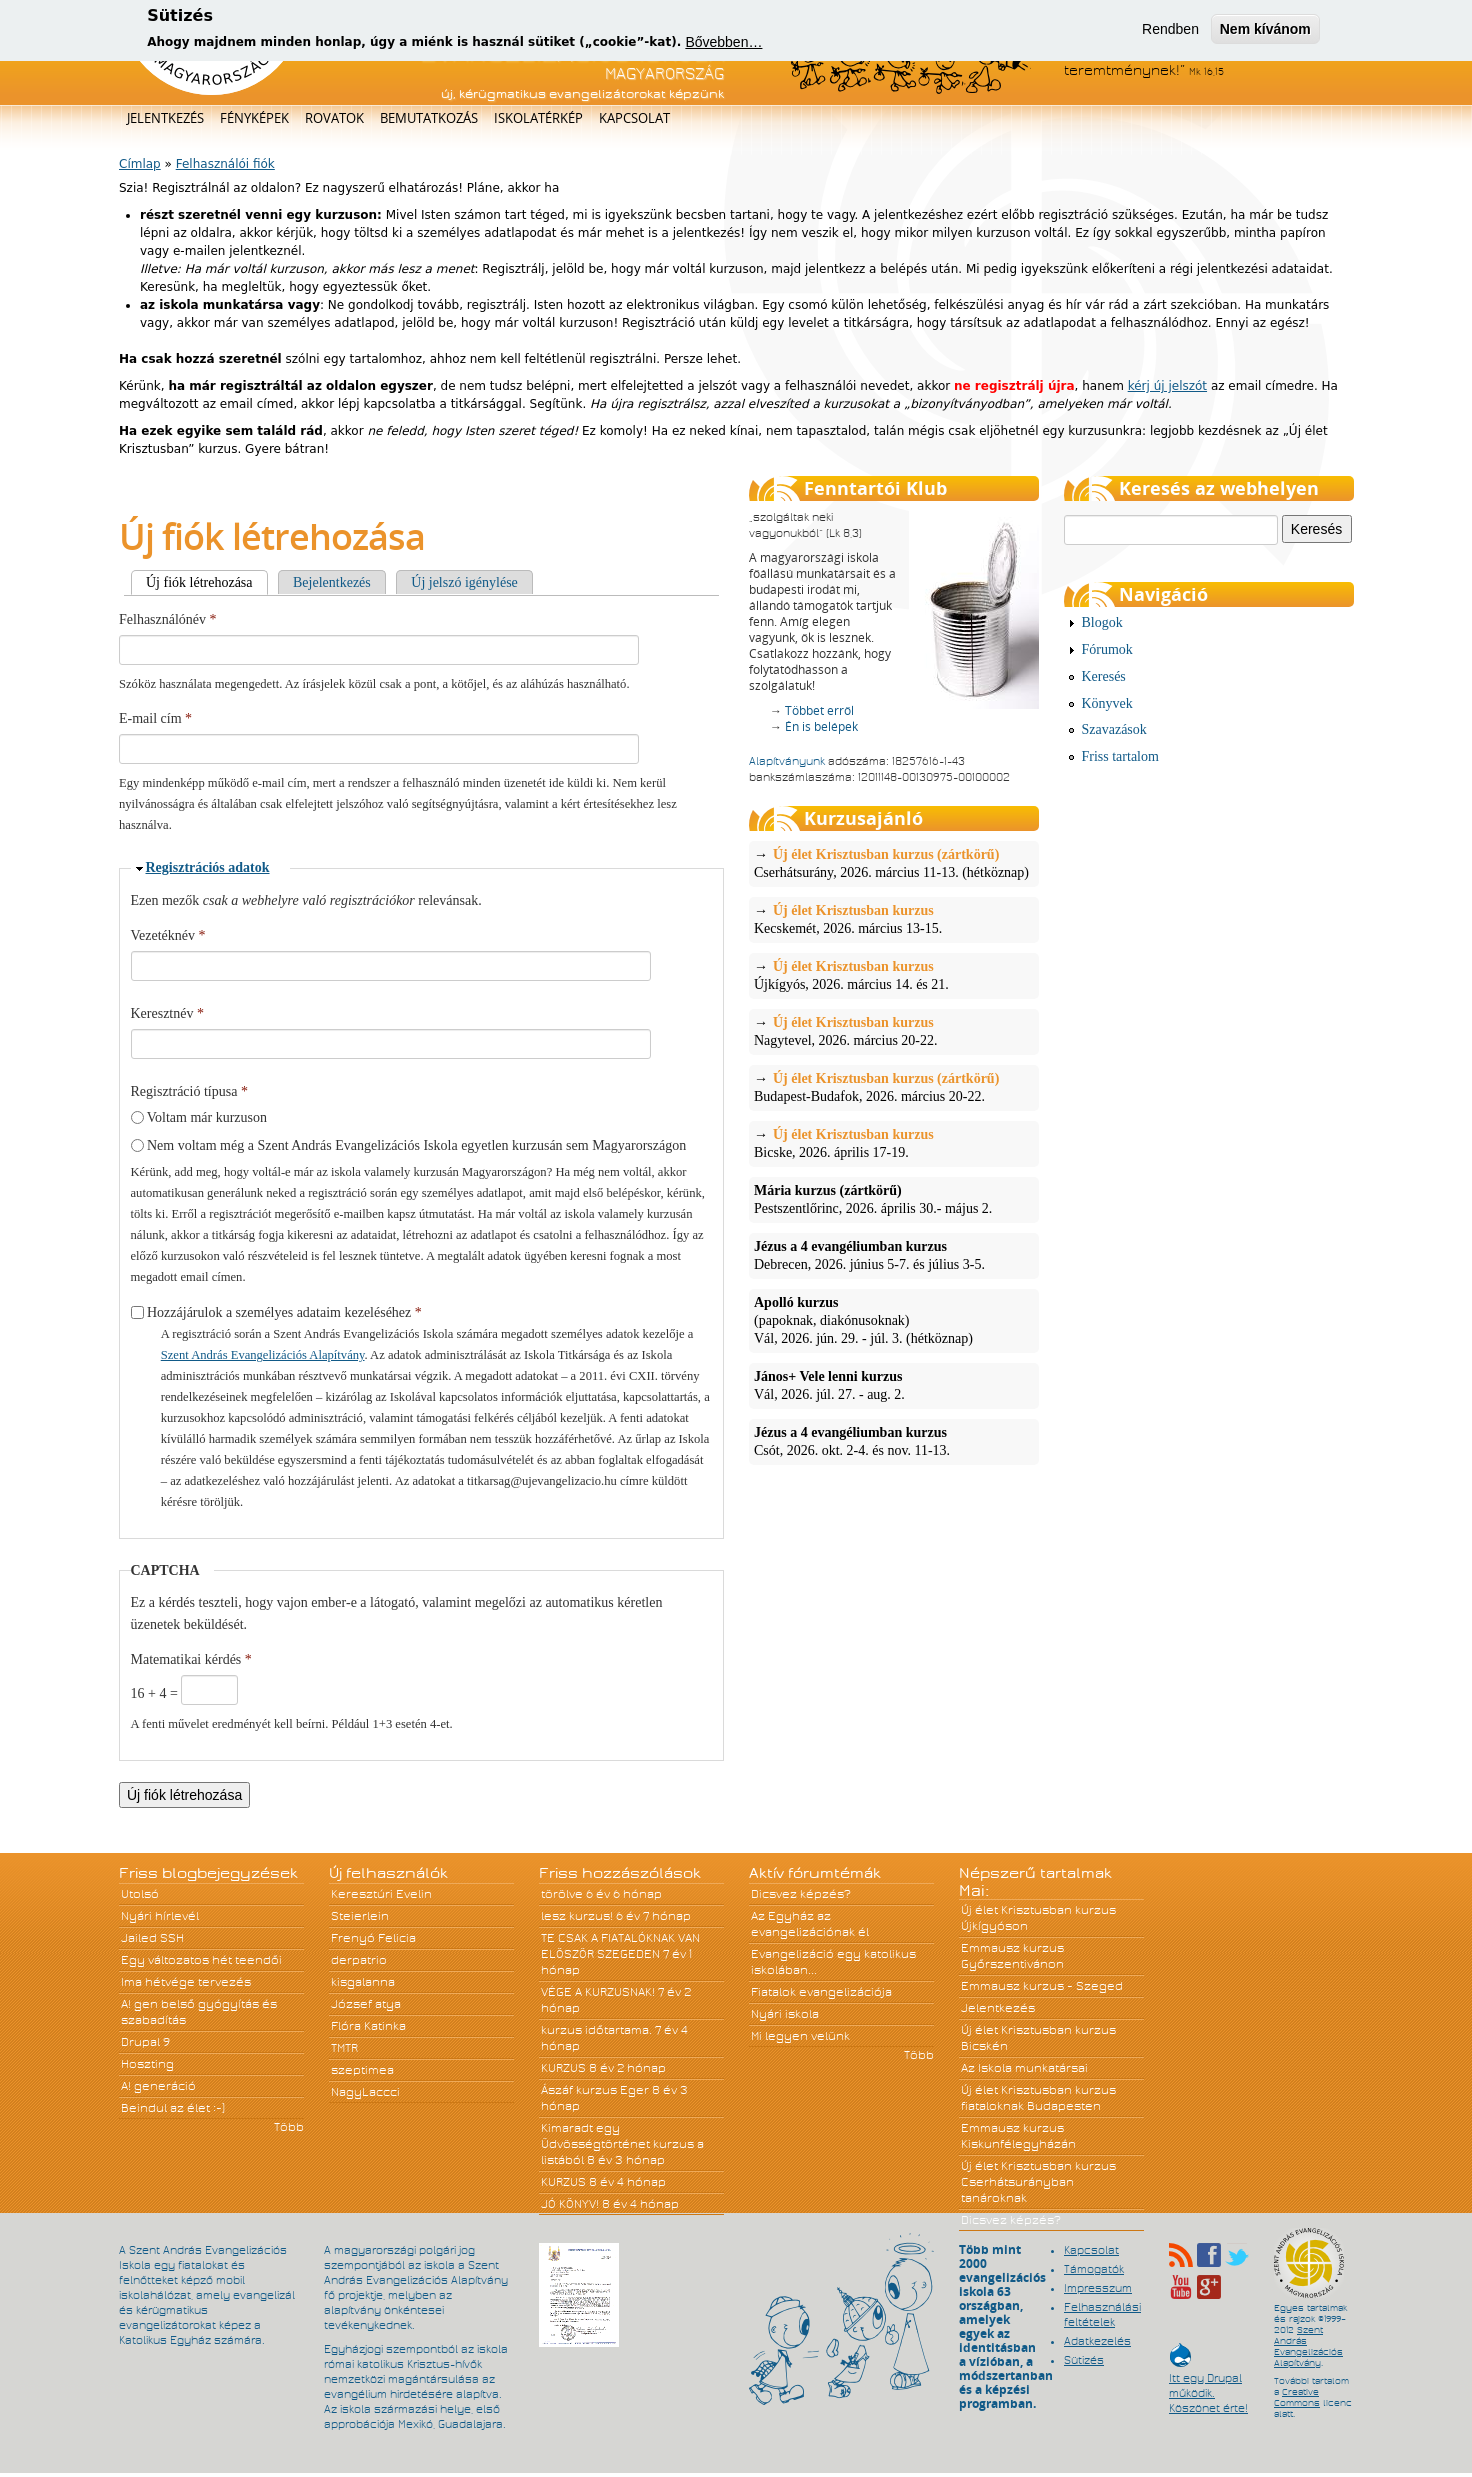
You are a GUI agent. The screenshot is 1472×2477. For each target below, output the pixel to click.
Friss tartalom (1120, 756)
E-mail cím (155, 718)
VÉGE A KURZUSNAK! (598, 1992)
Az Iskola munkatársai (1024, 2068)
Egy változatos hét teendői (201, 1960)
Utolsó (140, 1894)
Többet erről (819, 710)
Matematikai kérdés (191, 1659)
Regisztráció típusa (189, 1091)
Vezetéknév (168, 935)
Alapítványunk (787, 761)
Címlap (140, 164)
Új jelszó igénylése (464, 582)
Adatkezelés (1097, 2341)
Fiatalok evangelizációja (821, 1992)
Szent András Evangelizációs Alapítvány (263, 1355)
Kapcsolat (634, 118)
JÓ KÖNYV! (570, 2204)
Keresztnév (167, 1013)
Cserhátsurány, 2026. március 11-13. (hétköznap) (894, 863)
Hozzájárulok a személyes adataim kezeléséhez (284, 1312)
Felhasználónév (168, 619)
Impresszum (1098, 2288)
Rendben (1170, 29)
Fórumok (1107, 649)
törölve (562, 1894)
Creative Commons (1297, 2397)
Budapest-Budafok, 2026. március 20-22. (894, 1087)
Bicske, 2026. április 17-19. (894, 1143)
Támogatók (1094, 2269)
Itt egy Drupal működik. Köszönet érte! (1208, 2383)
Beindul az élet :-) (173, 2108)
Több (289, 2127)
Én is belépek (821, 726)
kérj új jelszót (1167, 386)
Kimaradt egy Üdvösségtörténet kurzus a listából (622, 2144)
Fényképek (254, 118)
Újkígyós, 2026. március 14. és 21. (894, 975)
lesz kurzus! (577, 1916)
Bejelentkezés (332, 582)
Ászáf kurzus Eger (595, 2090)
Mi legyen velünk (800, 2036)
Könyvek (1107, 703)
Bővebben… (723, 42)
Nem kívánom (1265, 29)
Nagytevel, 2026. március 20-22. (894, 1031)
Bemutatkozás (429, 118)
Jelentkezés (165, 118)
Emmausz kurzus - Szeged (1042, 1986)
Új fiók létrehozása (207, 582)
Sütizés (1084, 2360)
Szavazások (1114, 729)
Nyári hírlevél (160, 1916)
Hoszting (147, 2064)
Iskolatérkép (538, 118)
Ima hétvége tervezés (186, 1982)
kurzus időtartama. (596, 2030)
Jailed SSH (152, 1938)
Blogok (1102, 622)
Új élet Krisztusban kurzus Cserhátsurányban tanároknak (1038, 2182)
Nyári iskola (785, 2014)
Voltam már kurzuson (207, 1117)
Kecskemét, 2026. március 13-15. (894, 919)
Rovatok (334, 118)
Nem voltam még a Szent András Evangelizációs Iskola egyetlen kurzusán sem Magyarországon (416, 1145)
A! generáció (158, 2086)
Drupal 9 (145, 2042)
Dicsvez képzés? (801, 1894)
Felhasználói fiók (225, 164)
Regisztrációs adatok (208, 867)
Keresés (1104, 676)
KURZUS (563, 2068)
